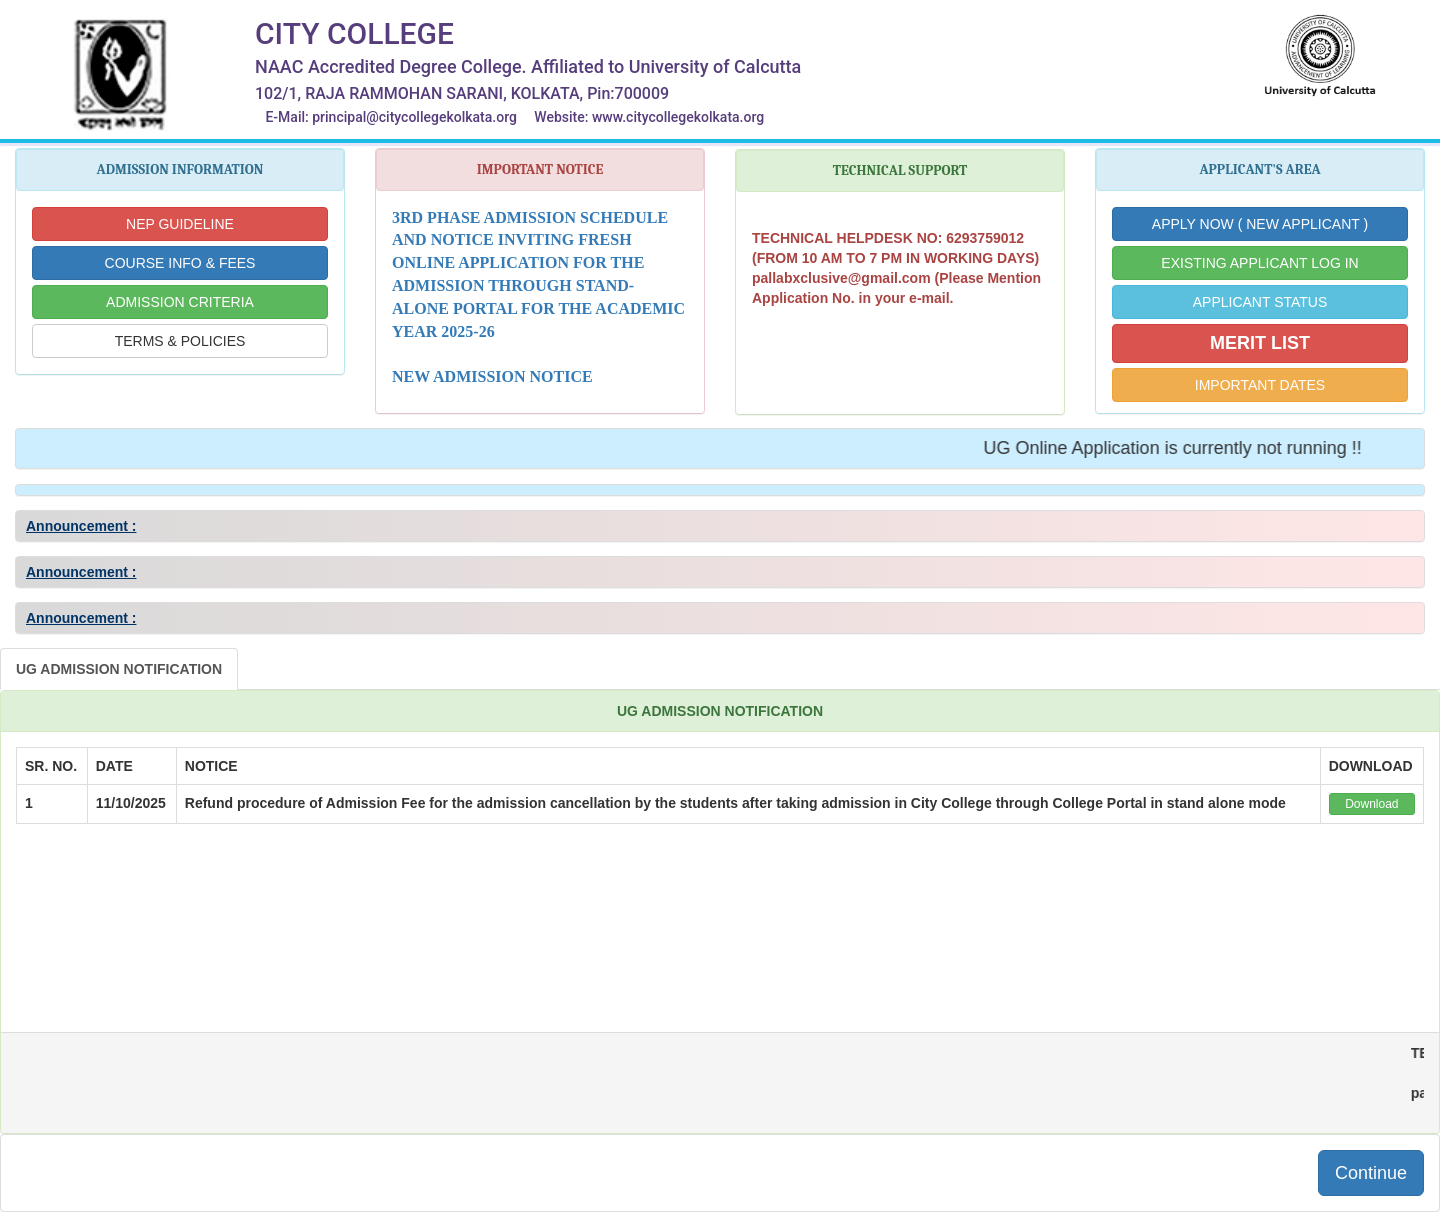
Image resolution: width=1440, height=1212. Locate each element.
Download (1371, 804)
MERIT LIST (1260, 343)
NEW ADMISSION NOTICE (492, 376)
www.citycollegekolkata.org (678, 117)
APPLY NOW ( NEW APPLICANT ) (1260, 224)
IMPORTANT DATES (1260, 385)
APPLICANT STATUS (1260, 302)
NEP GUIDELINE (180, 224)
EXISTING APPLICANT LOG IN (1259, 263)
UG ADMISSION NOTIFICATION (119, 669)
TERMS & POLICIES (180, 341)
